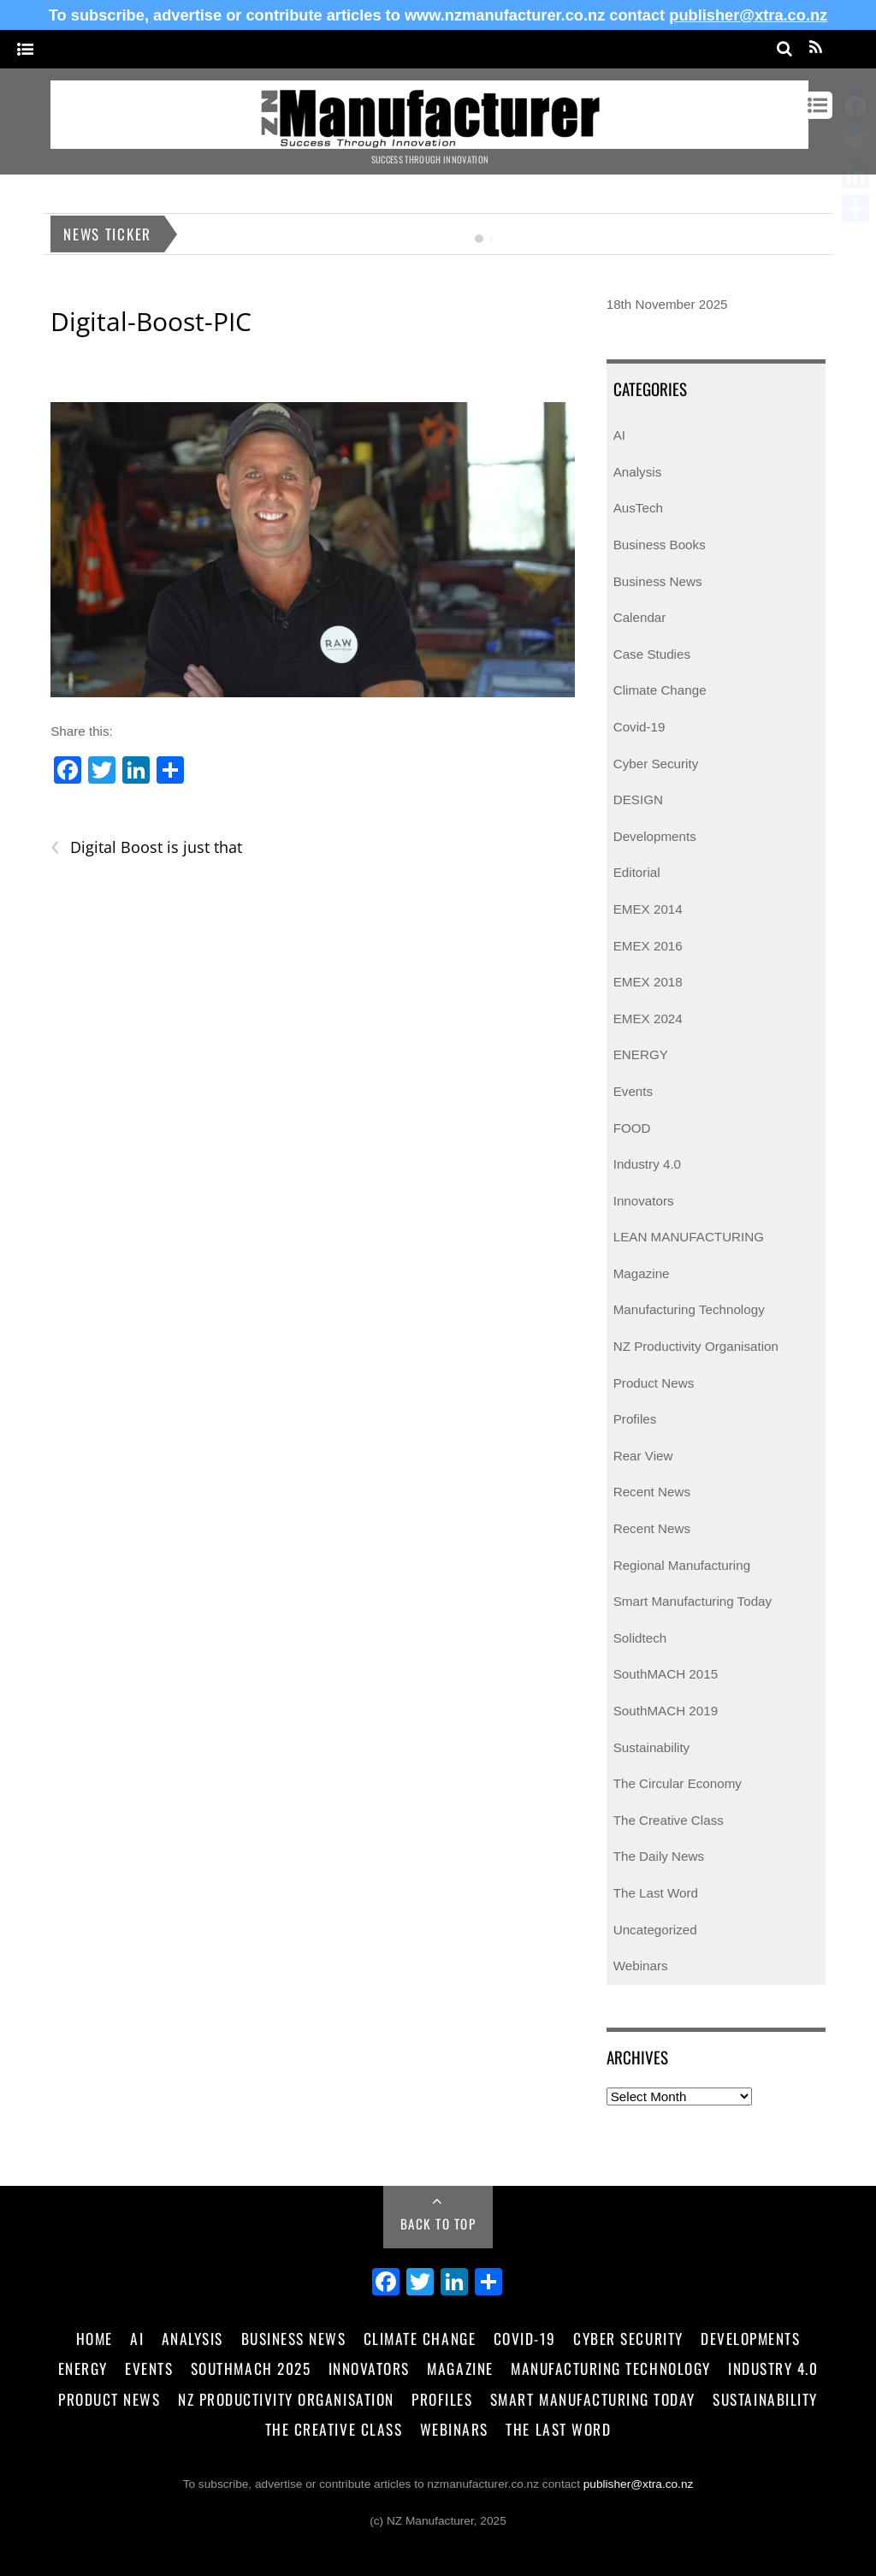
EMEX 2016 (648, 946)
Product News (654, 1383)
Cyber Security (656, 763)
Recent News (651, 1491)
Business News (657, 581)
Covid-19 (639, 727)
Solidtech (639, 1638)
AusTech (638, 507)
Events (633, 1091)
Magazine (641, 1273)
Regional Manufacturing (681, 1565)
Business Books (659, 544)
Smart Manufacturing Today (692, 1601)
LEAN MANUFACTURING (688, 1236)
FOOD (632, 1128)
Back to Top (438, 2223)
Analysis (637, 472)
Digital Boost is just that (146, 847)
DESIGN (638, 799)
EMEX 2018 (648, 981)
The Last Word (655, 1893)
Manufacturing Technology (689, 1309)
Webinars (640, 1965)
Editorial (636, 872)
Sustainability (651, 1747)
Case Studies (651, 654)
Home (94, 2338)
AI (619, 435)
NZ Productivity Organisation (695, 1346)
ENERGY (640, 1054)
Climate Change (660, 690)
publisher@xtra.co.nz (748, 15)
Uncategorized (655, 1929)
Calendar (639, 617)
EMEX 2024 (648, 1018)
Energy (83, 2368)
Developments (654, 836)
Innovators (643, 1200)
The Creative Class (668, 1820)
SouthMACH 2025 (251, 2368)
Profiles (635, 1419)
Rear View (643, 1455)
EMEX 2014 (648, 909)
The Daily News (658, 1856)
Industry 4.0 (647, 1164)
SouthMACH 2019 (665, 1710)
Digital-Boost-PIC (151, 321)
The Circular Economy (677, 1783)
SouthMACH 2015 (665, 1674)
